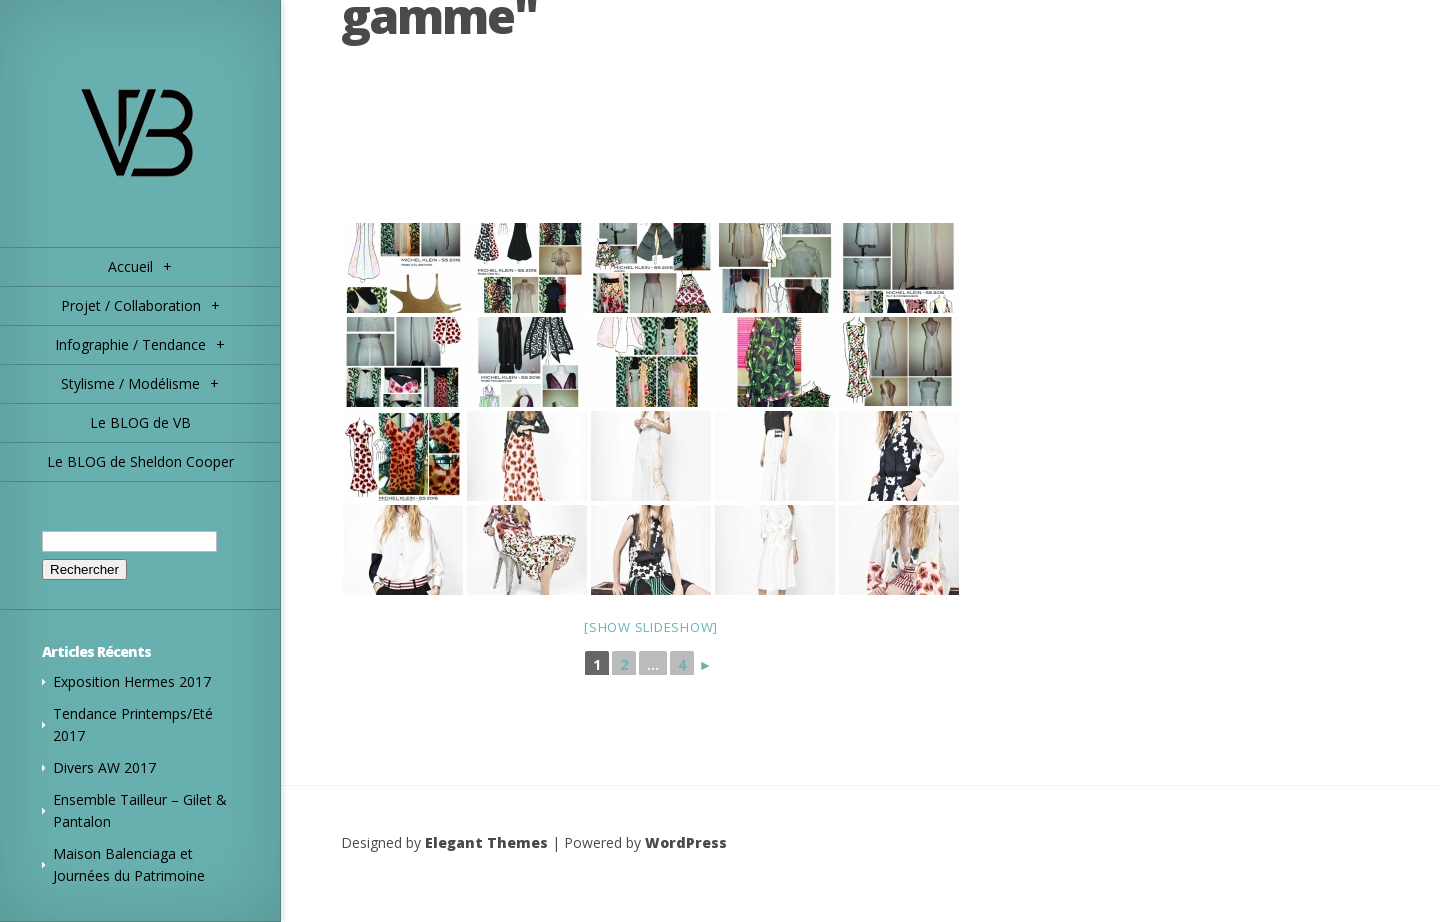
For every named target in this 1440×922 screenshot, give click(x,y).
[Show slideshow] (651, 627)
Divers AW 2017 (104, 767)
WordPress (686, 842)
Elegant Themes (486, 842)
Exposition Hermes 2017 (132, 681)
